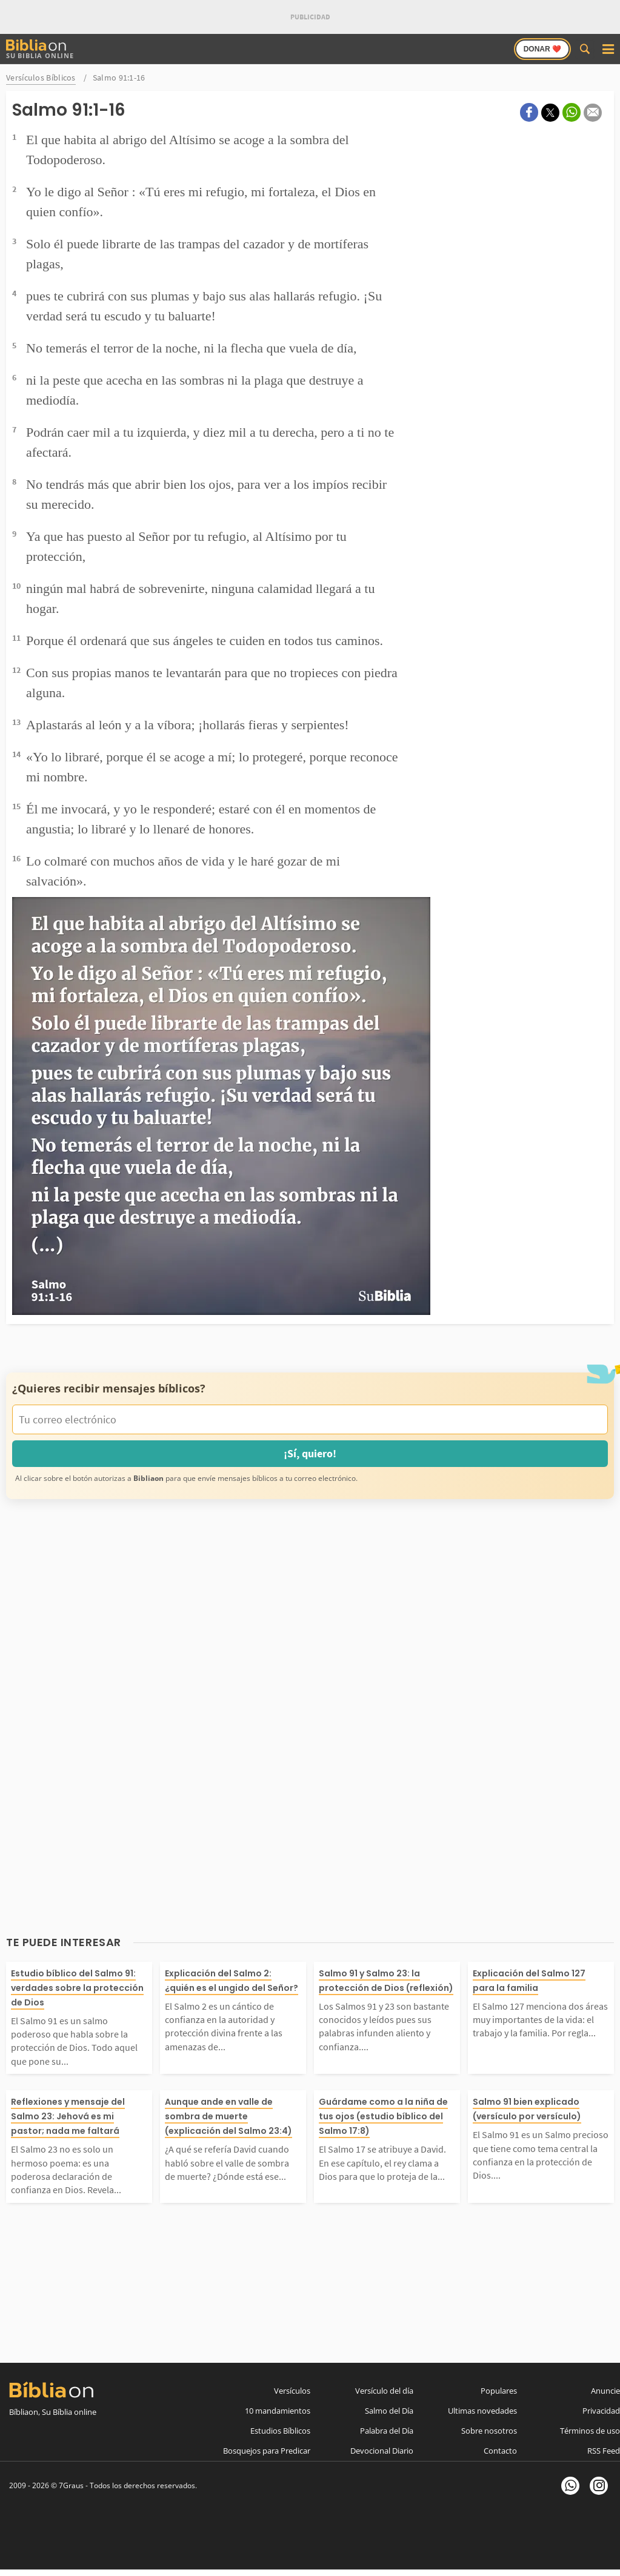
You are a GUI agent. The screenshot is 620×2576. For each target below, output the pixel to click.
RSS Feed (603, 2450)
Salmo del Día (389, 2410)
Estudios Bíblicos (280, 2430)
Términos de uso (590, 2430)
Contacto (500, 2450)
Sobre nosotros (489, 2430)
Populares (499, 2390)
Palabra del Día (386, 2430)
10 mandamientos (277, 2410)
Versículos (292, 2390)
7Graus (71, 2485)
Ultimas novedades (482, 2410)
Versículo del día (384, 2390)
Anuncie (605, 2390)
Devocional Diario (381, 2450)
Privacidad (601, 2410)
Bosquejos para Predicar (266, 2450)
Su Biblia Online (40, 49)
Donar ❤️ (542, 49)
